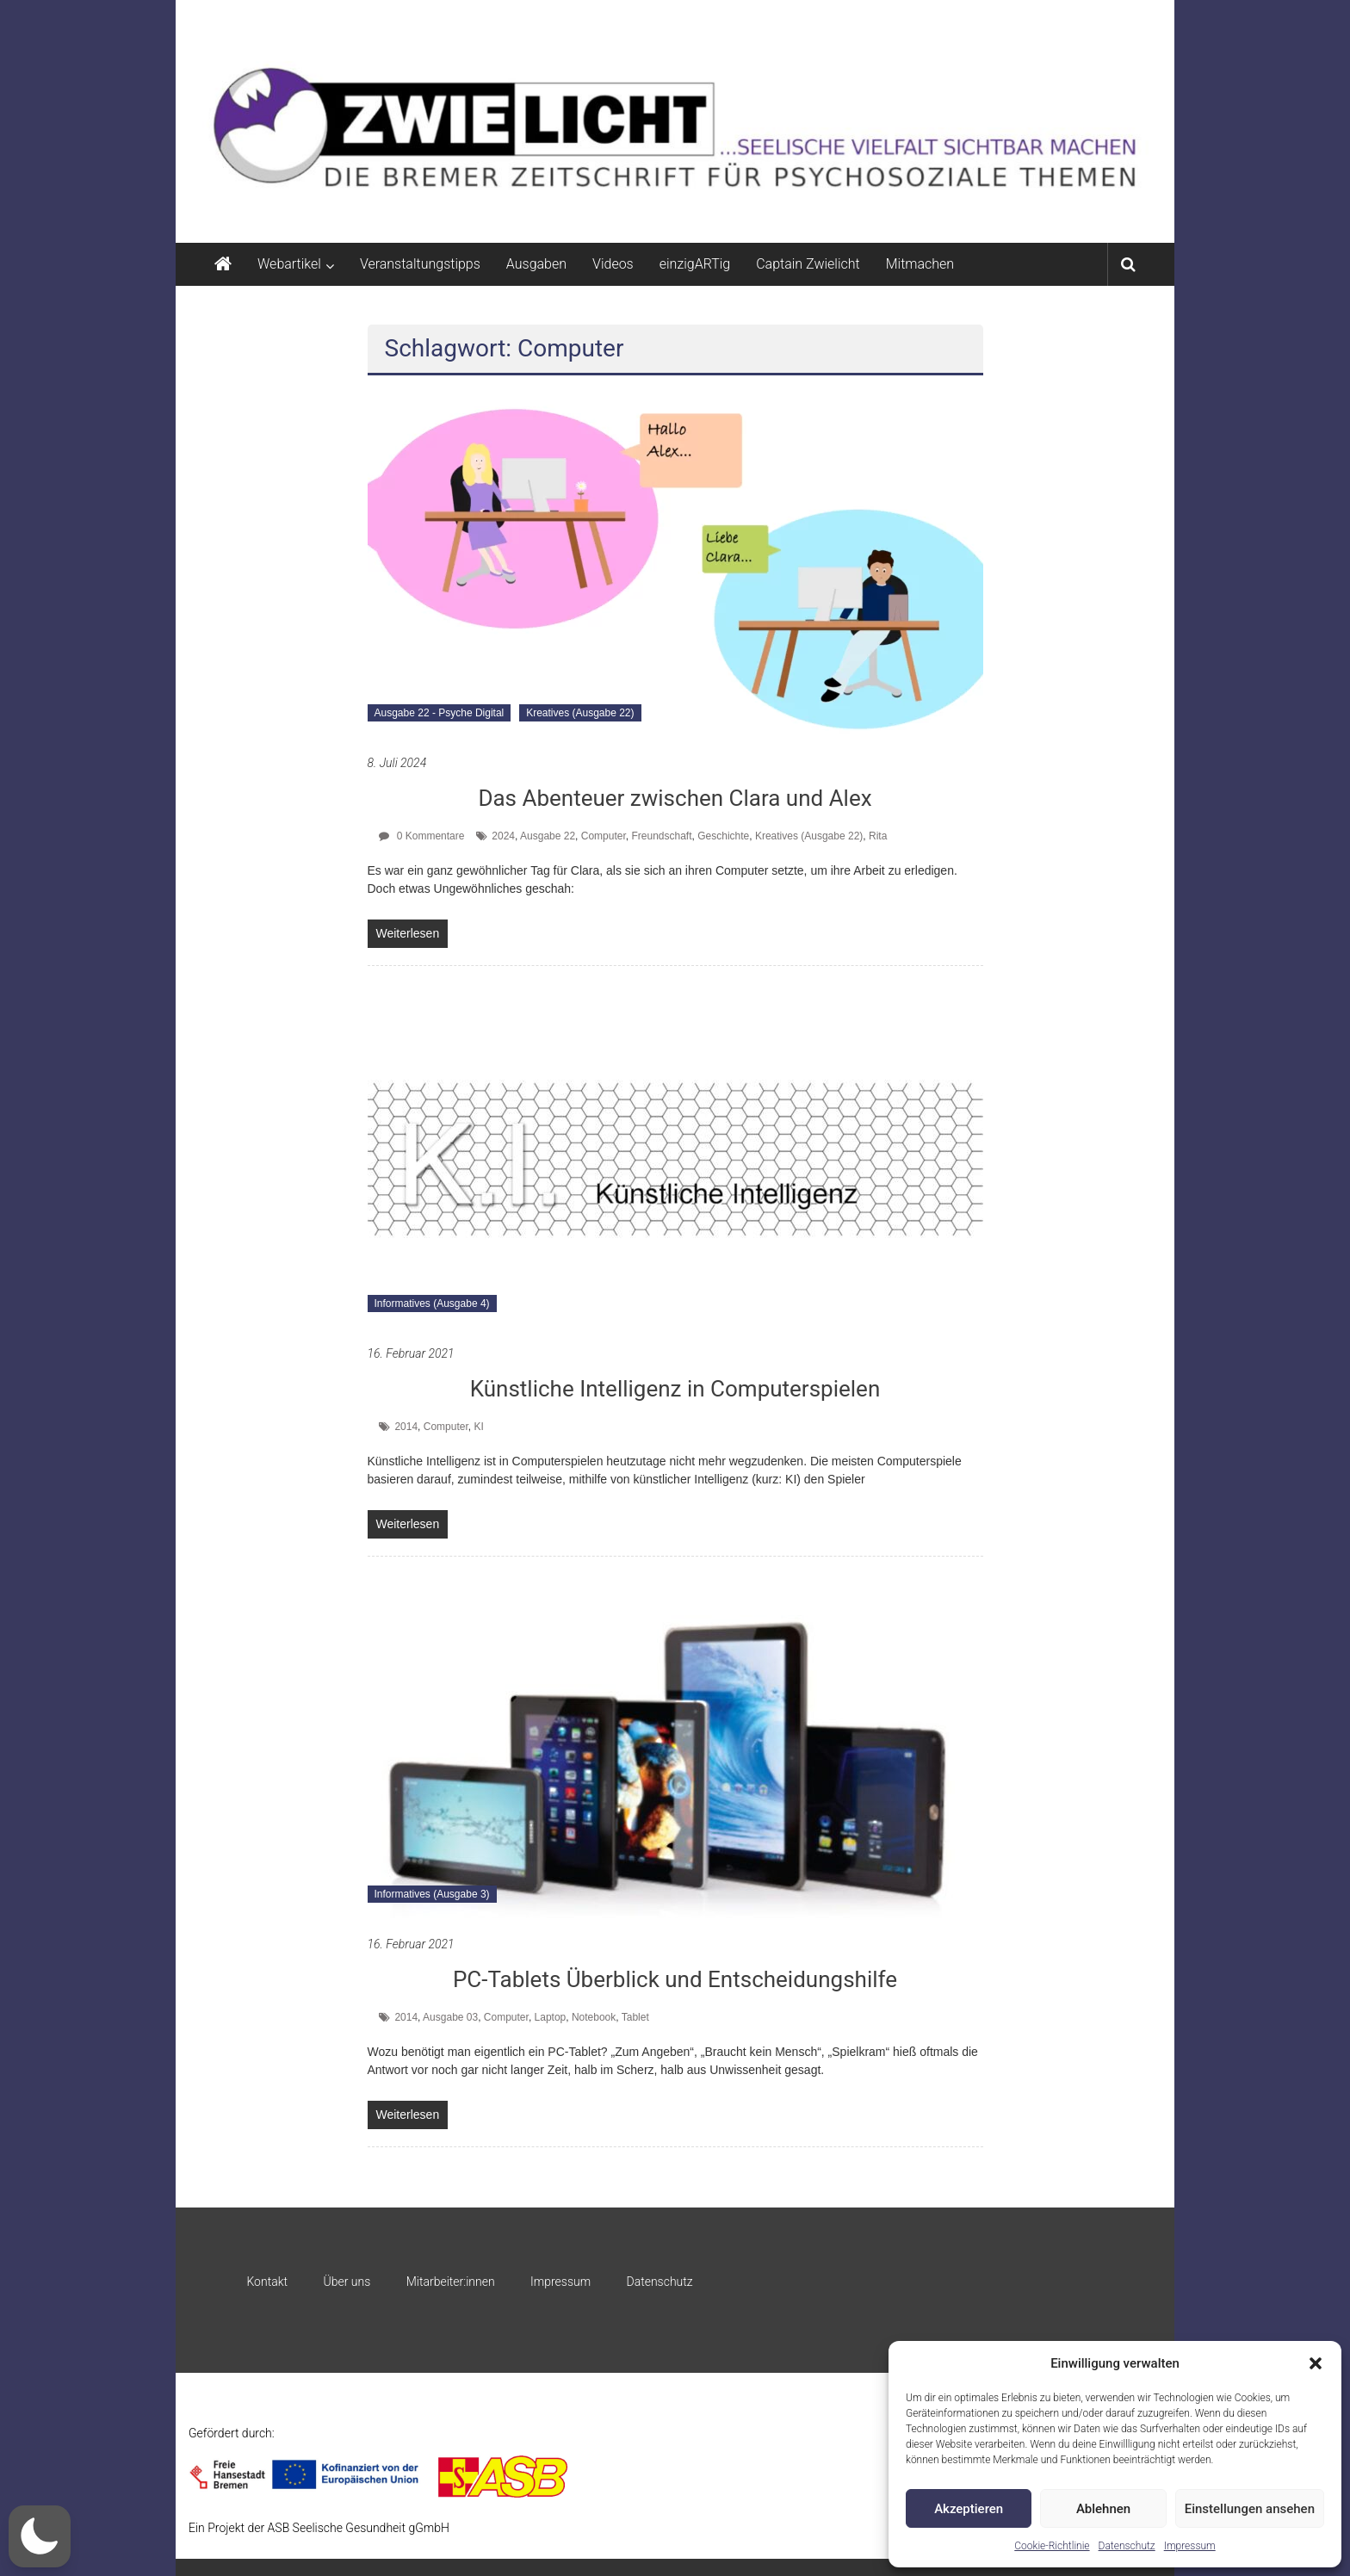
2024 (503, 836)
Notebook (594, 2017)
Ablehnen (1103, 2509)
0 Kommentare (421, 836)
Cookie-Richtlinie (1051, 2546)
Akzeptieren (968, 2509)
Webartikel (289, 264)
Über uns (346, 2281)
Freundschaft (661, 836)
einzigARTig (695, 264)
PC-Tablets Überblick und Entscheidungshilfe (675, 1979)
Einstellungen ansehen (1250, 2509)
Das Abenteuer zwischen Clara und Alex (674, 798)
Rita (878, 836)
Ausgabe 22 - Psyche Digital (440, 713)
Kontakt (267, 2281)
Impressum (1190, 2546)
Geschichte (723, 836)
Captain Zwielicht (808, 264)
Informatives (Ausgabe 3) (432, 1894)
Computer (603, 836)
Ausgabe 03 (450, 2017)
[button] (1315, 2363)
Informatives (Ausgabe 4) (432, 1303)
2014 (406, 1427)
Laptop (551, 2017)
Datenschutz (1127, 2546)
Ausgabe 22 (547, 836)
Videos (613, 264)
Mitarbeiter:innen (450, 2281)
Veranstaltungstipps (420, 264)
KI (478, 1427)
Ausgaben (536, 264)
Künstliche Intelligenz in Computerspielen (675, 1389)
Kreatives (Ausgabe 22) (580, 713)
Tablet (635, 2017)
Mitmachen (920, 264)
